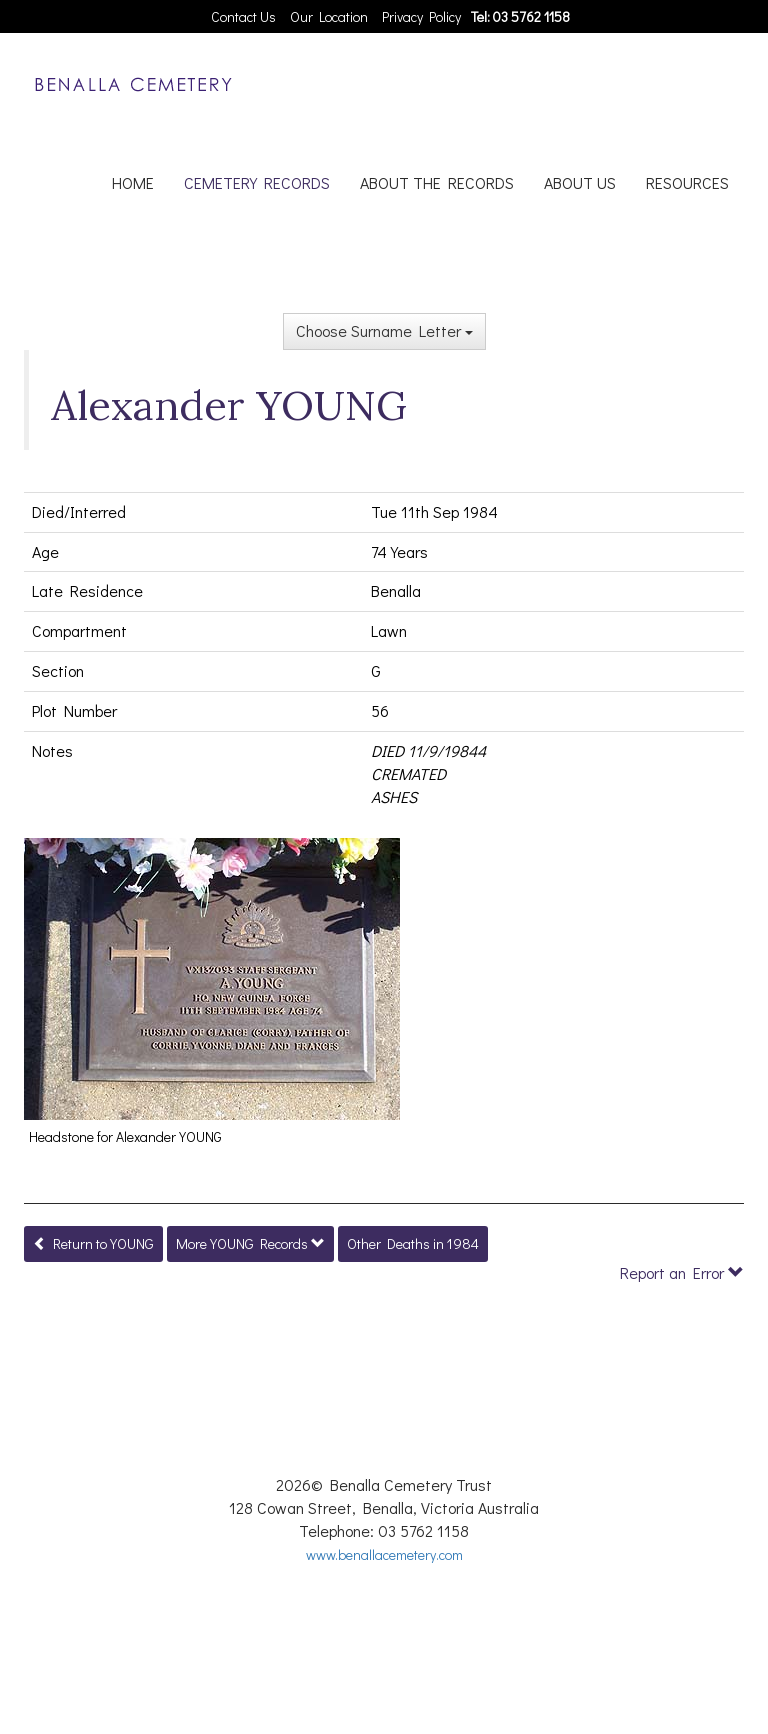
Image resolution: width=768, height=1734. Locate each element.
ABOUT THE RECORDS (437, 182)
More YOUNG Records (250, 1243)
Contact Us (243, 16)
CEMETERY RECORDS (257, 182)
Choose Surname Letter (384, 330)
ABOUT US (580, 182)
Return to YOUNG (93, 1243)
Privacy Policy (421, 16)
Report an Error (682, 1272)
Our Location (329, 16)
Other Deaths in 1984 (413, 1243)
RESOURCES (687, 182)
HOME (133, 182)
